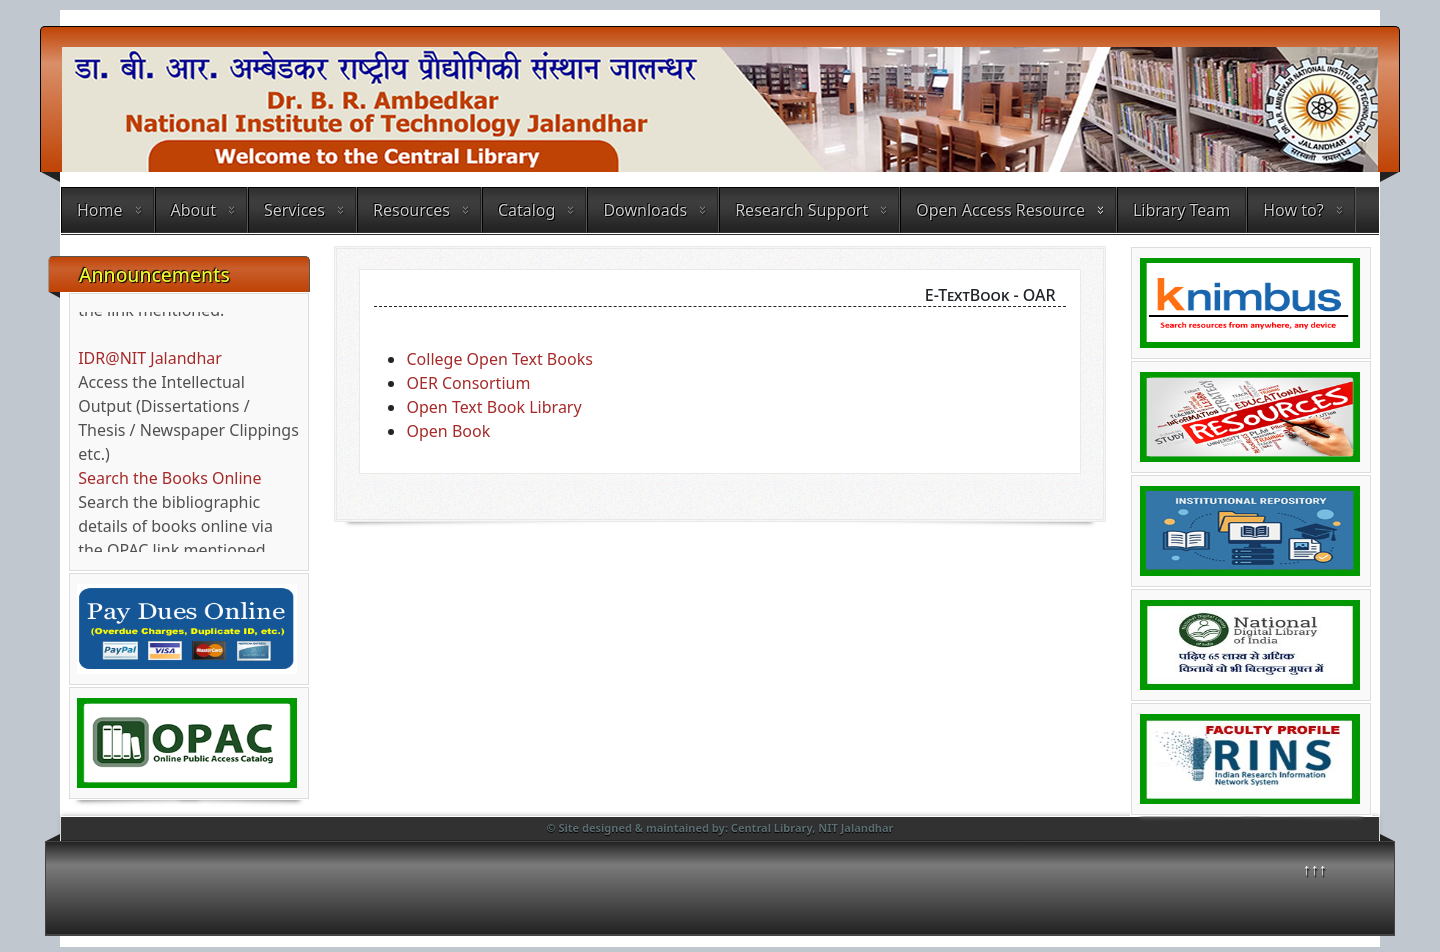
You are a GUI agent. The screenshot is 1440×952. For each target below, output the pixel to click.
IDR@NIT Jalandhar (150, 364)
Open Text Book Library (493, 407)
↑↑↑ (1315, 869)
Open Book (448, 431)
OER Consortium (468, 383)
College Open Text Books (499, 359)
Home (100, 210)
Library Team (1181, 210)
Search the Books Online (169, 484)
